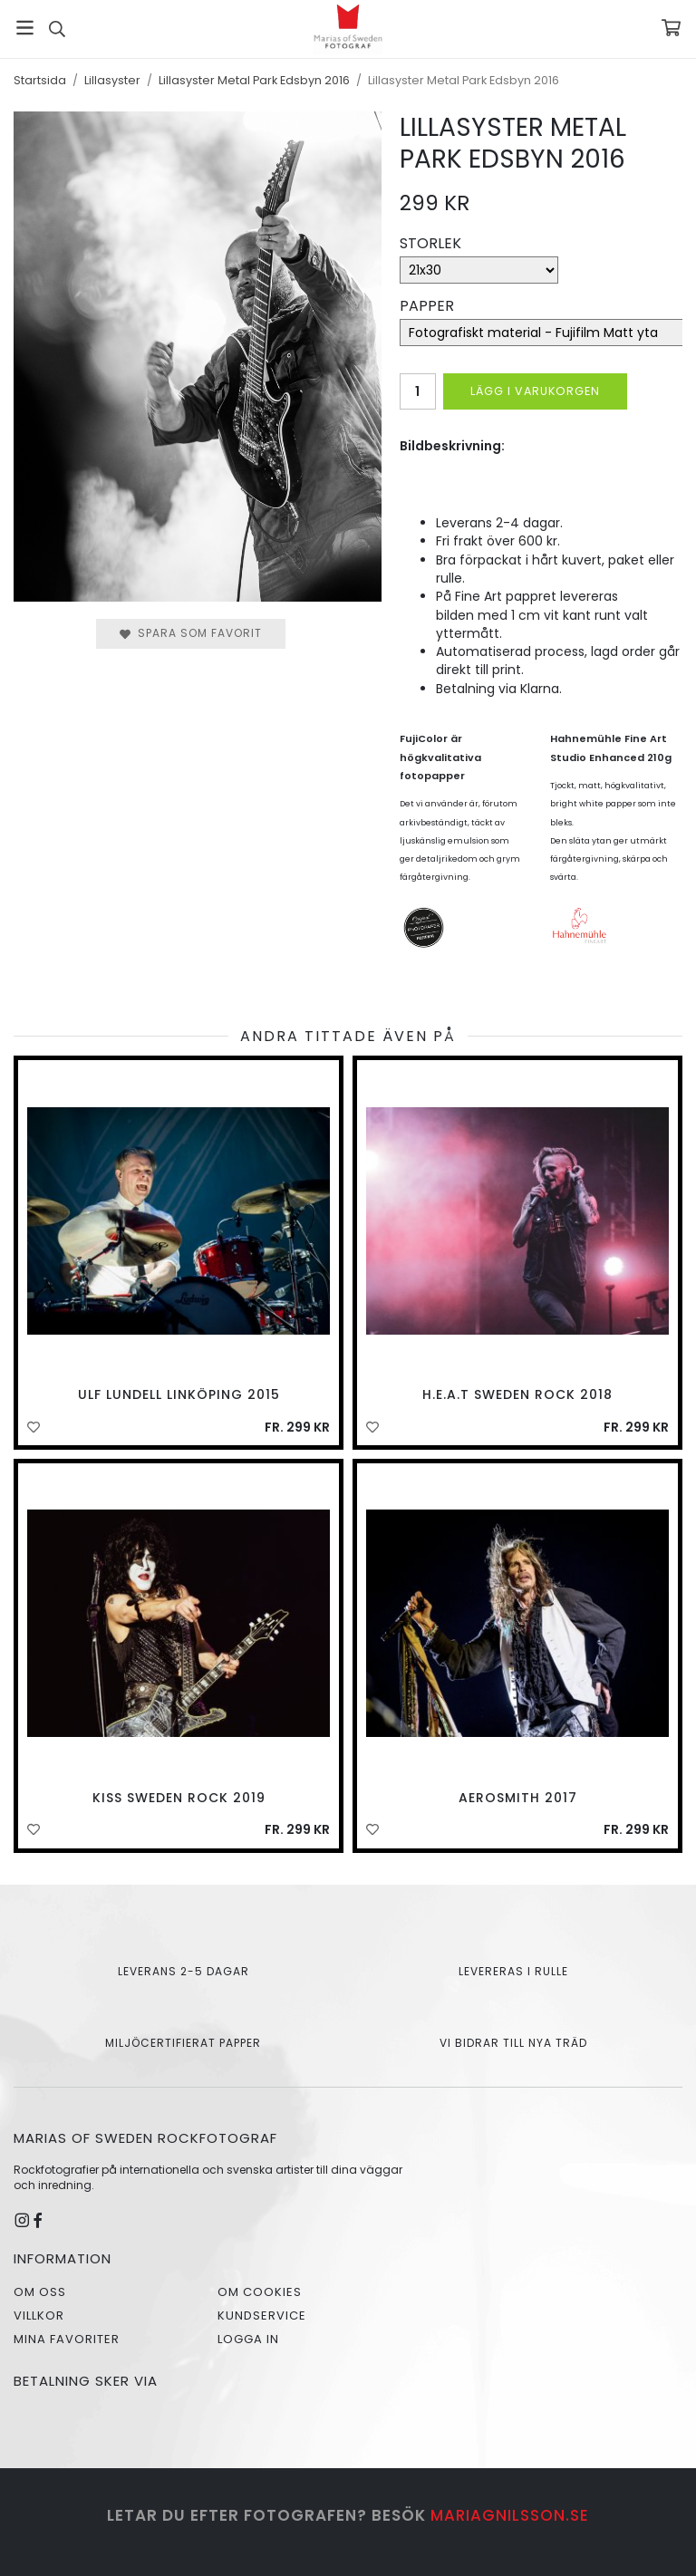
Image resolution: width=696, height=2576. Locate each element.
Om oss (40, 2292)
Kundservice (262, 2315)
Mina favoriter (67, 2339)
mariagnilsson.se (509, 2515)
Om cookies (260, 2292)
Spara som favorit (191, 633)
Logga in (248, 2339)
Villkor (39, 2315)
